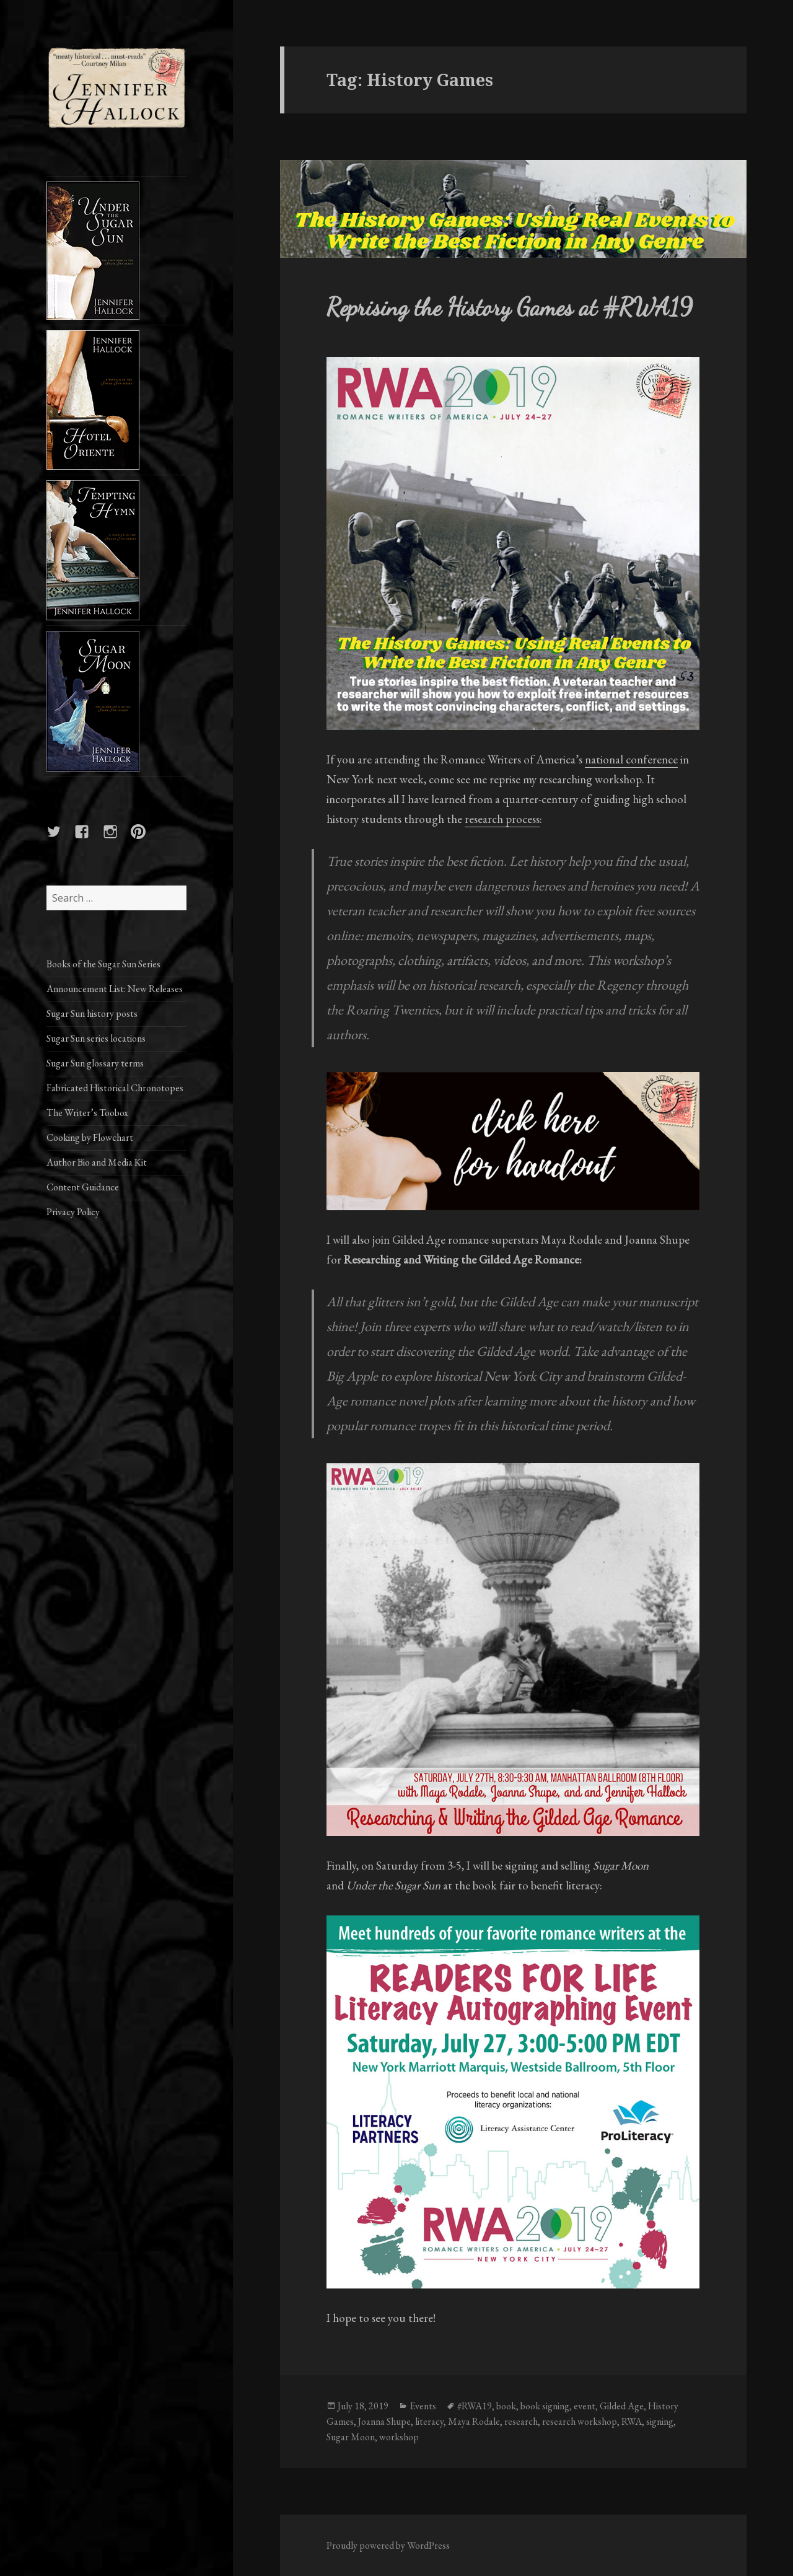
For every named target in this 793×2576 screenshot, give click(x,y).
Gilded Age (622, 2405)
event (584, 2405)
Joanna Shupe (384, 2421)
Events (423, 2405)
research (521, 2421)
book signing (544, 2405)
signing (659, 2421)
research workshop (579, 2421)
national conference (631, 759)
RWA (631, 2421)
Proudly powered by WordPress (388, 2545)
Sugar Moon (350, 2436)
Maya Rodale (474, 2421)
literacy (429, 2421)
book (506, 2405)
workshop (399, 2436)
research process (502, 819)
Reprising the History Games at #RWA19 (509, 307)
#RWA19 (474, 2405)
